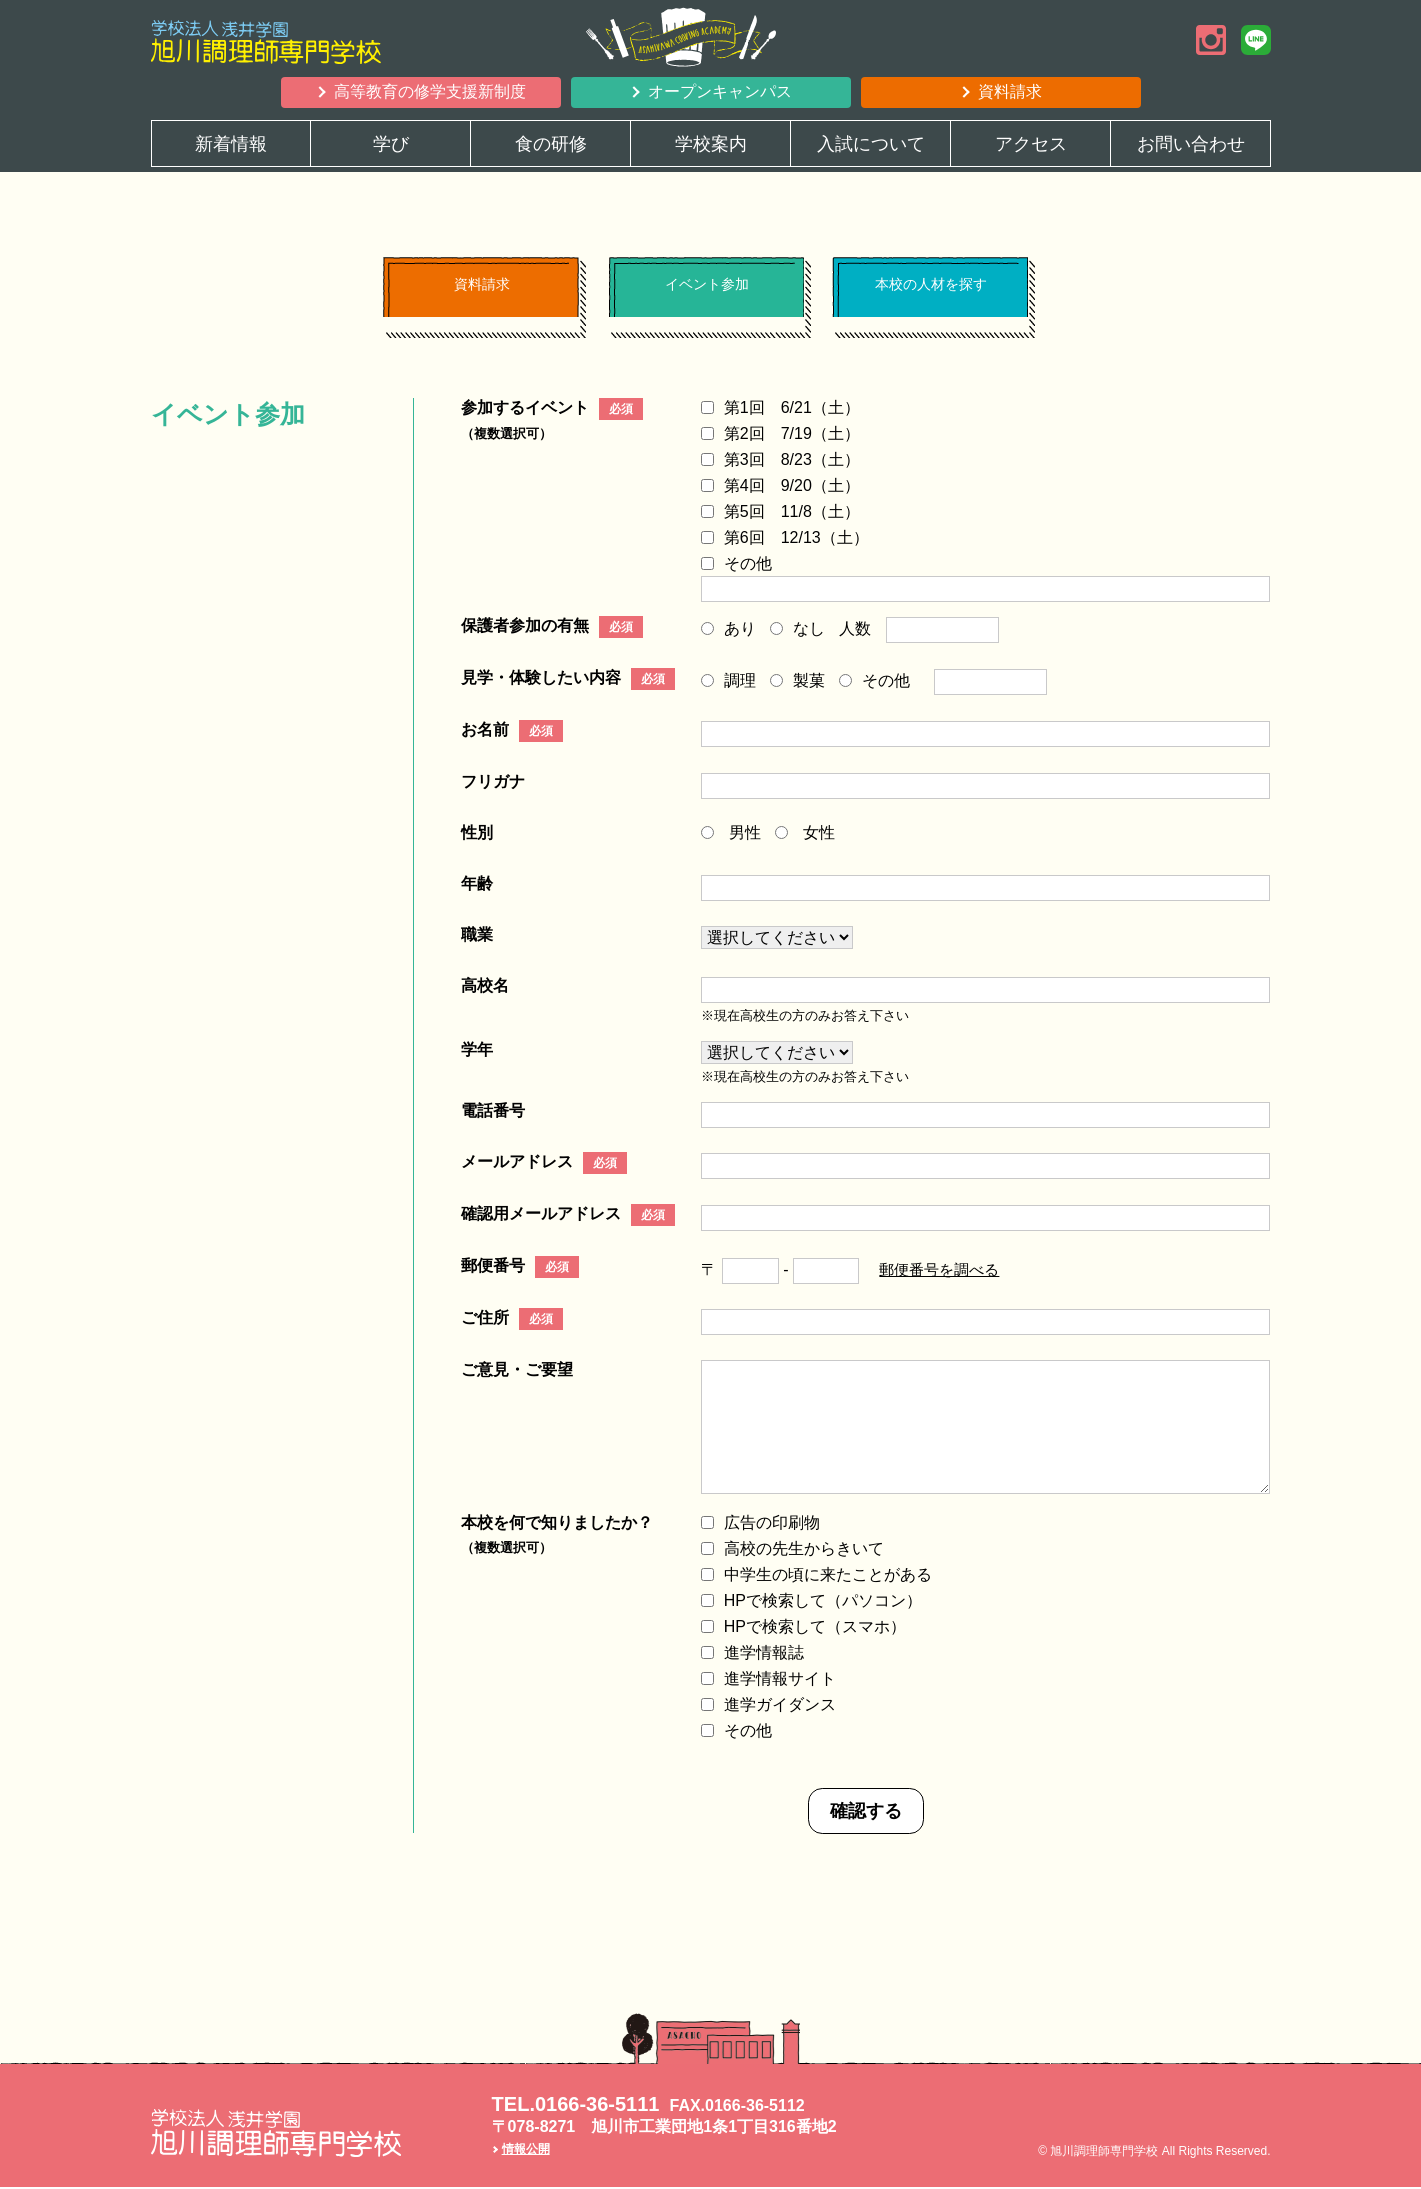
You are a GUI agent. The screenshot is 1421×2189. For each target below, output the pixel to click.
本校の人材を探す (930, 294)
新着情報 (231, 144)
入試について (871, 144)
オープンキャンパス (720, 91)
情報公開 (526, 2152)
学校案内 (711, 144)
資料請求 (1010, 91)
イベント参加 (706, 294)
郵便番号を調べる (943, 1270)
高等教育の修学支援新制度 (430, 91)
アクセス (1031, 144)
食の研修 (551, 144)
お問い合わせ (1191, 144)
